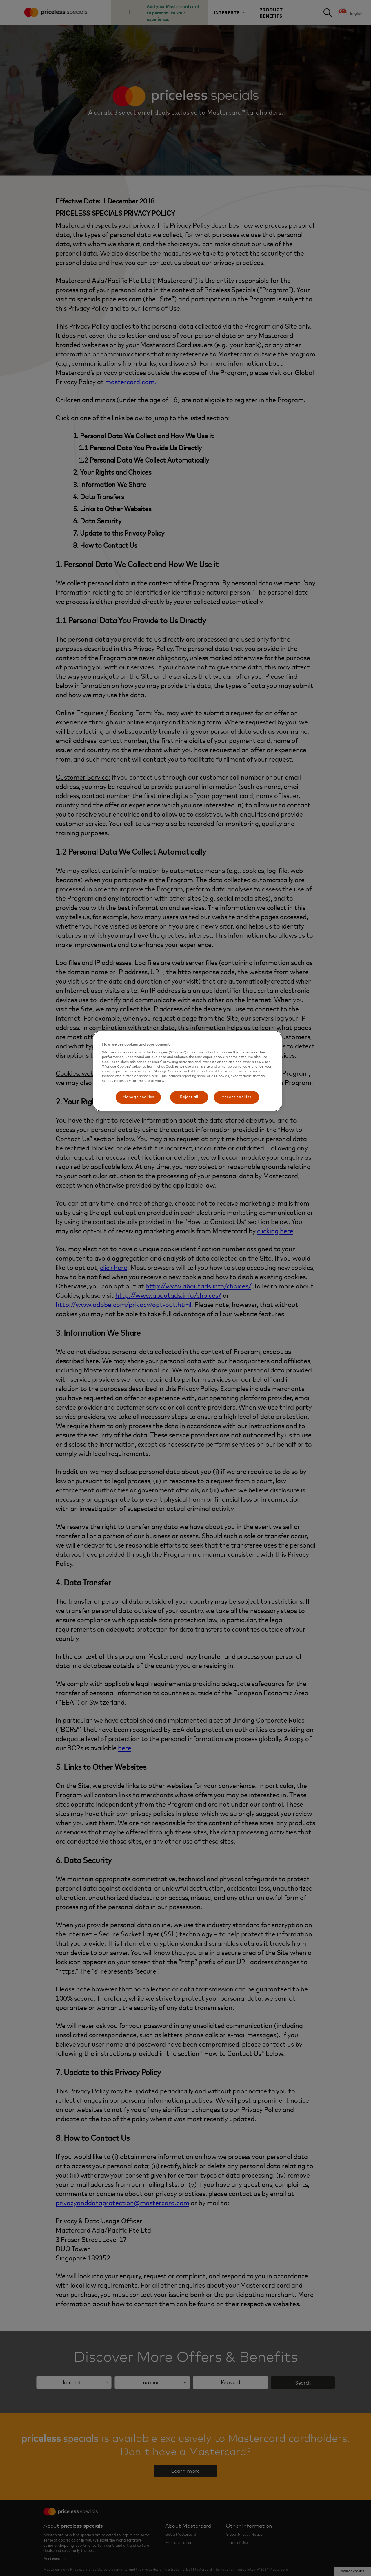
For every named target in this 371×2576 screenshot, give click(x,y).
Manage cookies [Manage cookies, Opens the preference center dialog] (138, 1097)
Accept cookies (236, 1097)
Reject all (189, 1097)
